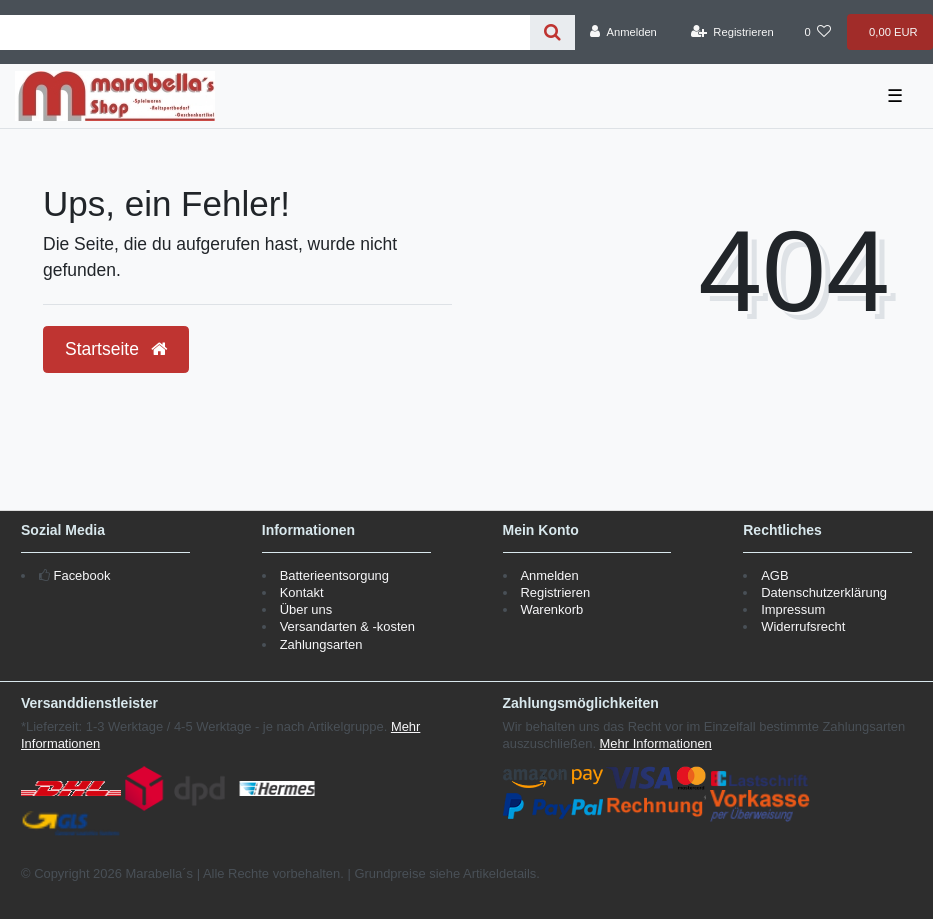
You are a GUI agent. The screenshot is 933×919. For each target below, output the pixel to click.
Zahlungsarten (321, 644)
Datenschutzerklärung (824, 592)
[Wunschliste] (818, 32)
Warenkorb (551, 609)
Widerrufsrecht (803, 626)
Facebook (82, 575)
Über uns (306, 609)
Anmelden (549, 575)
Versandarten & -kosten (347, 626)
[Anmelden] (623, 32)
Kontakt (302, 592)
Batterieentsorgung (334, 575)
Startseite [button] (116, 349)
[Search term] (265, 32)
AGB (774, 575)
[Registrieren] (732, 32)
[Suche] (552, 32)
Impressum (793, 609)
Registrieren (555, 592)
